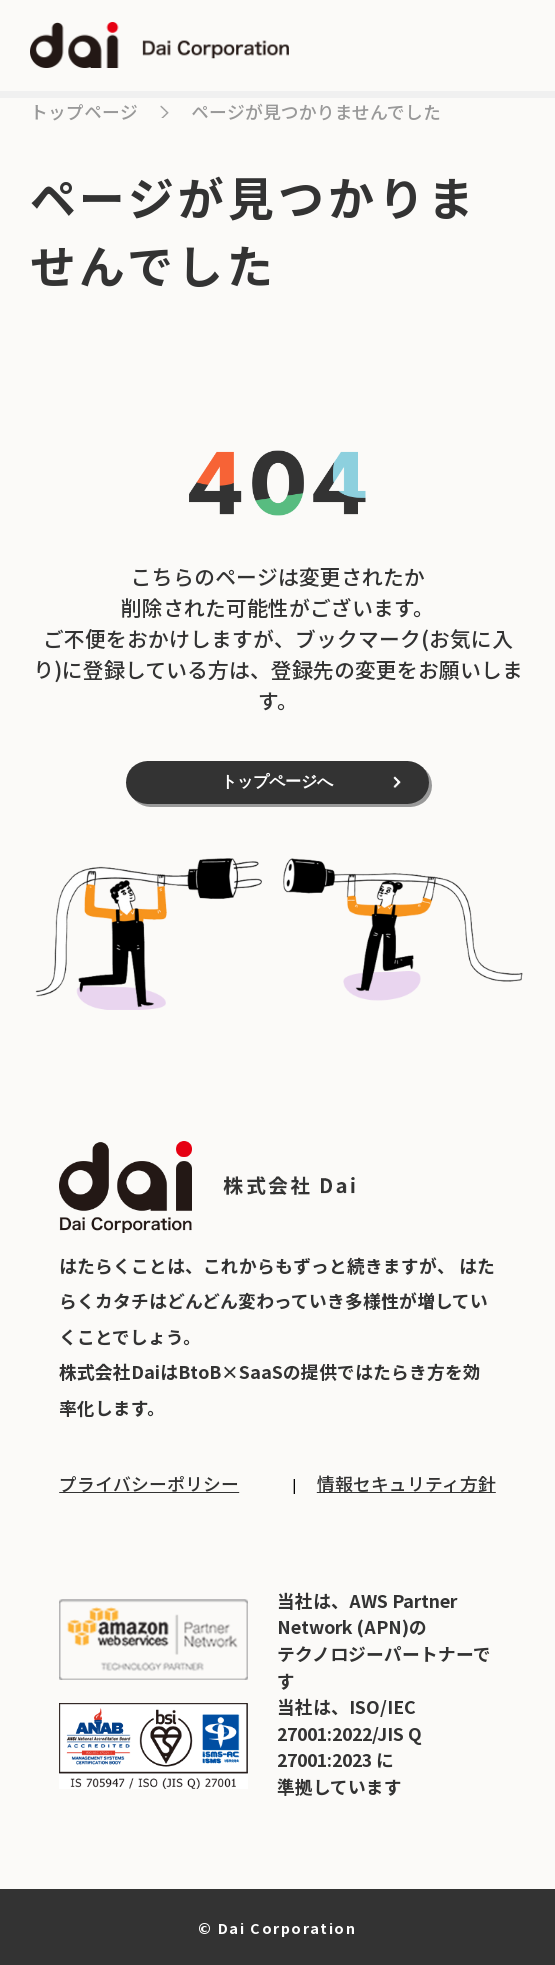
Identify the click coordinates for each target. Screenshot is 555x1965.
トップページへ (277, 781)
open (506, 45)
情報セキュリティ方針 (406, 1483)
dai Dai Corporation (159, 45)
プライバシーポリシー (149, 1483)
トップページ (84, 111)
